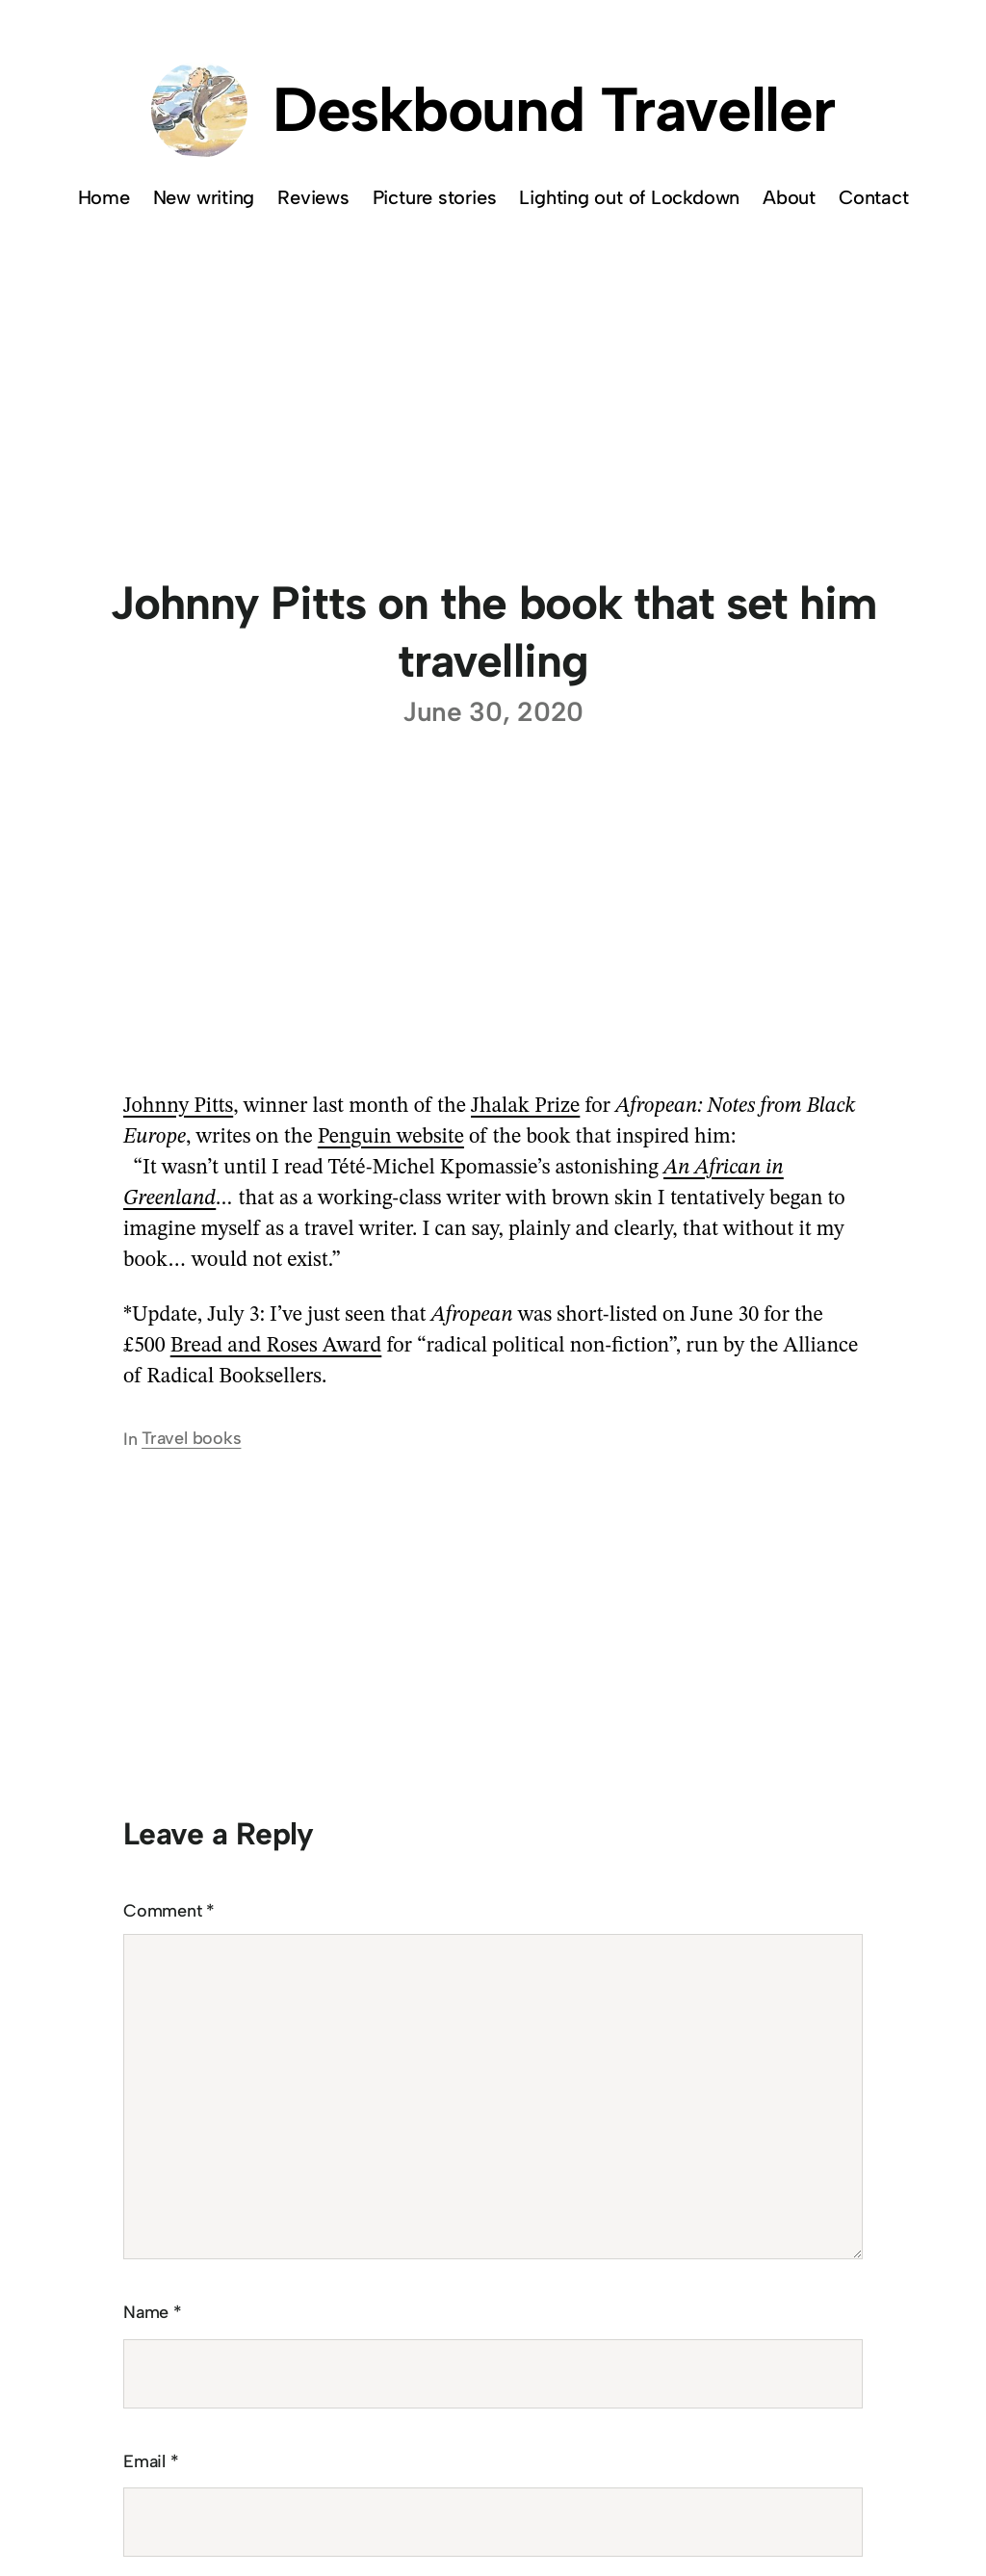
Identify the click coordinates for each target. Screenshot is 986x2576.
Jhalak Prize (525, 1106)
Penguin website (391, 1136)
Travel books (191, 1438)
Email (150, 2461)
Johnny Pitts (178, 1106)
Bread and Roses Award (276, 1345)
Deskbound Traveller (553, 109)
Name (152, 2312)
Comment (169, 1910)
